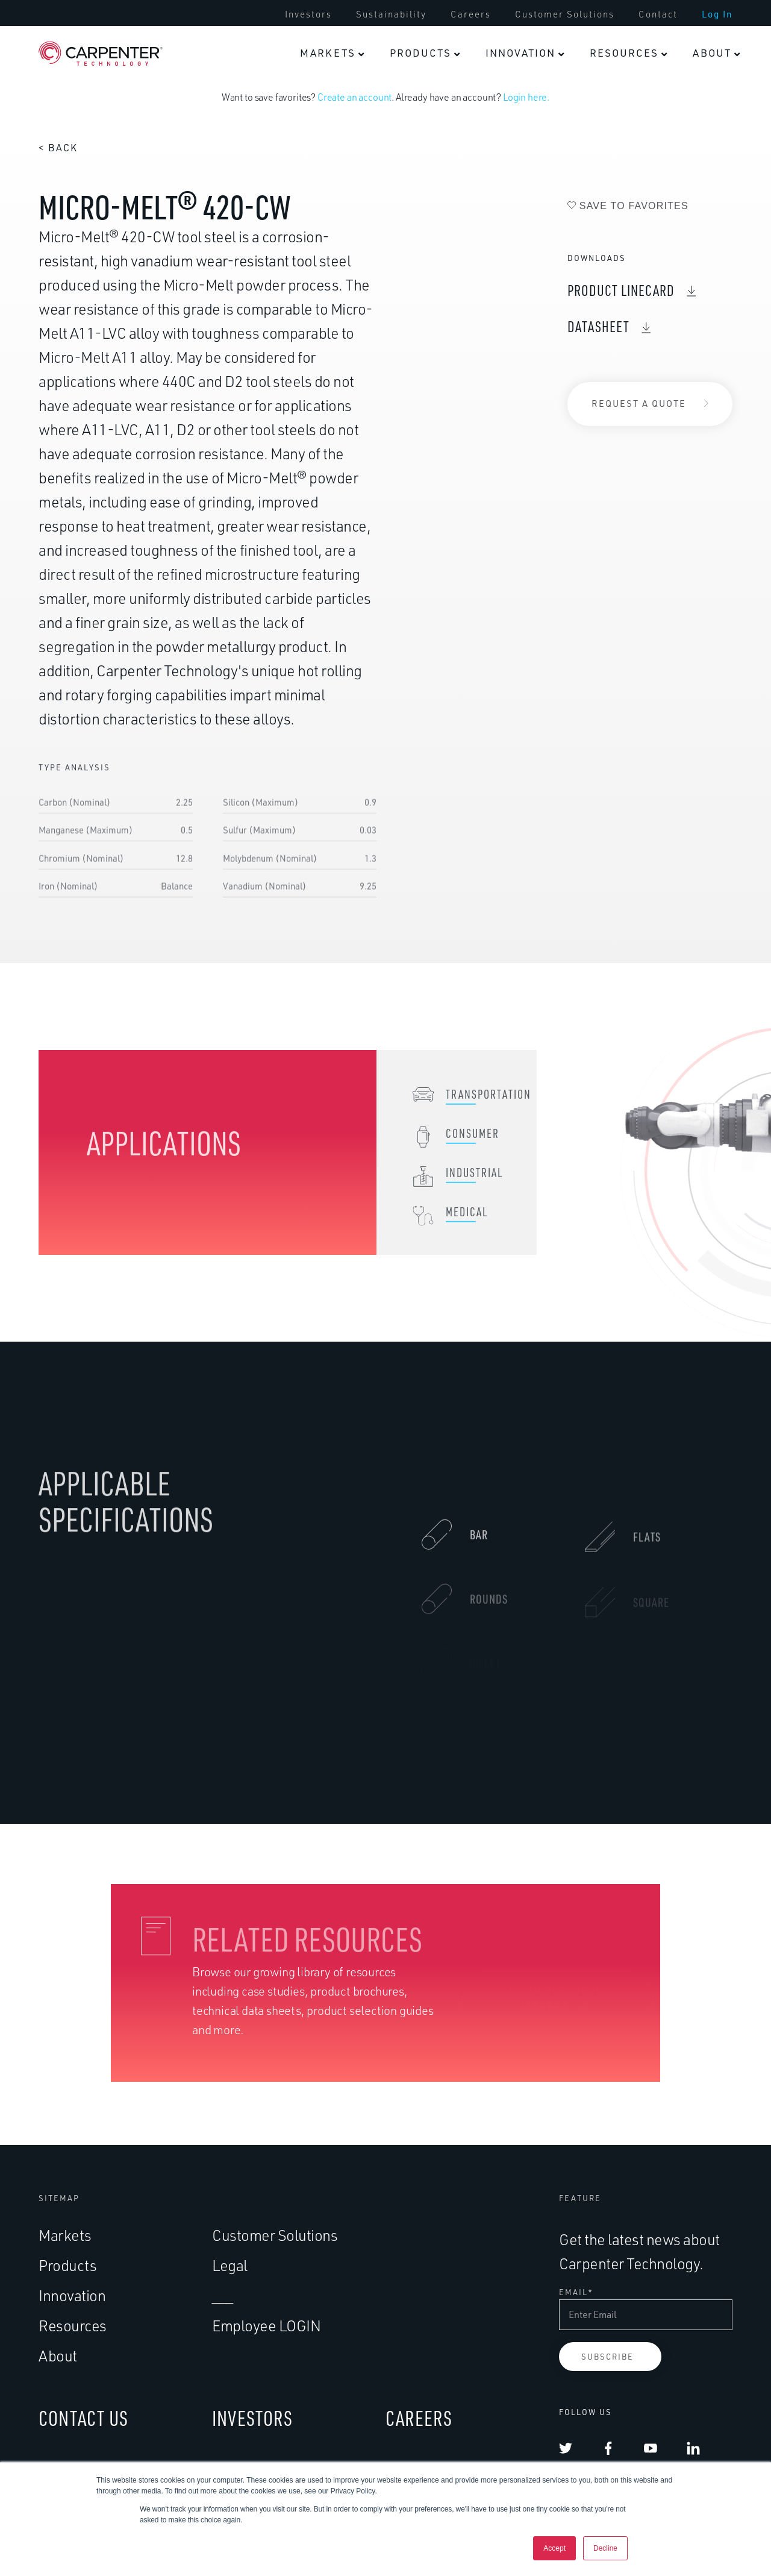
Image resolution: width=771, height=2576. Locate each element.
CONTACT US (83, 2418)
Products (67, 2265)
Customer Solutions (274, 2235)
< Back (58, 148)
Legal (230, 2265)
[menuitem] (332, 53)
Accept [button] (554, 2548)
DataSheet (598, 326)
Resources (73, 2325)
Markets (65, 2235)
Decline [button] (605, 2548)
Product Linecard (621, 290)
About (58, 2355)
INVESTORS (252, 2418)
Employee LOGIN (266, 2325)
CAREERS (419, 2418)
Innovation (72, 2295)
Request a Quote (639, 403)
